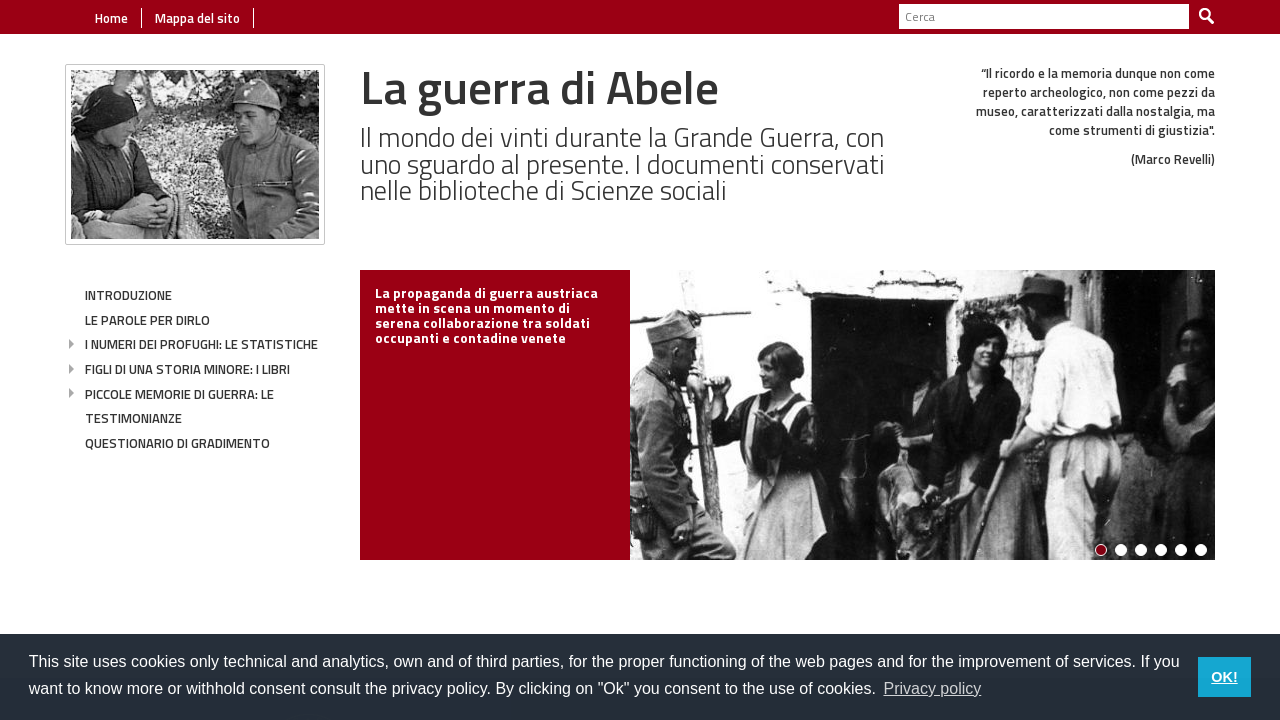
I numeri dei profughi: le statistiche (201, 344)
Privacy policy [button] (932, 688)
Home (111, 18)
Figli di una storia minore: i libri (187, 369)
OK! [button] (1224, 677)
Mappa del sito (196, 18)
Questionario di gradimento (177, 443)
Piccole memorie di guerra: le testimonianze (179, 406)
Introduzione (128, 295)
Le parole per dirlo (147, 320)
